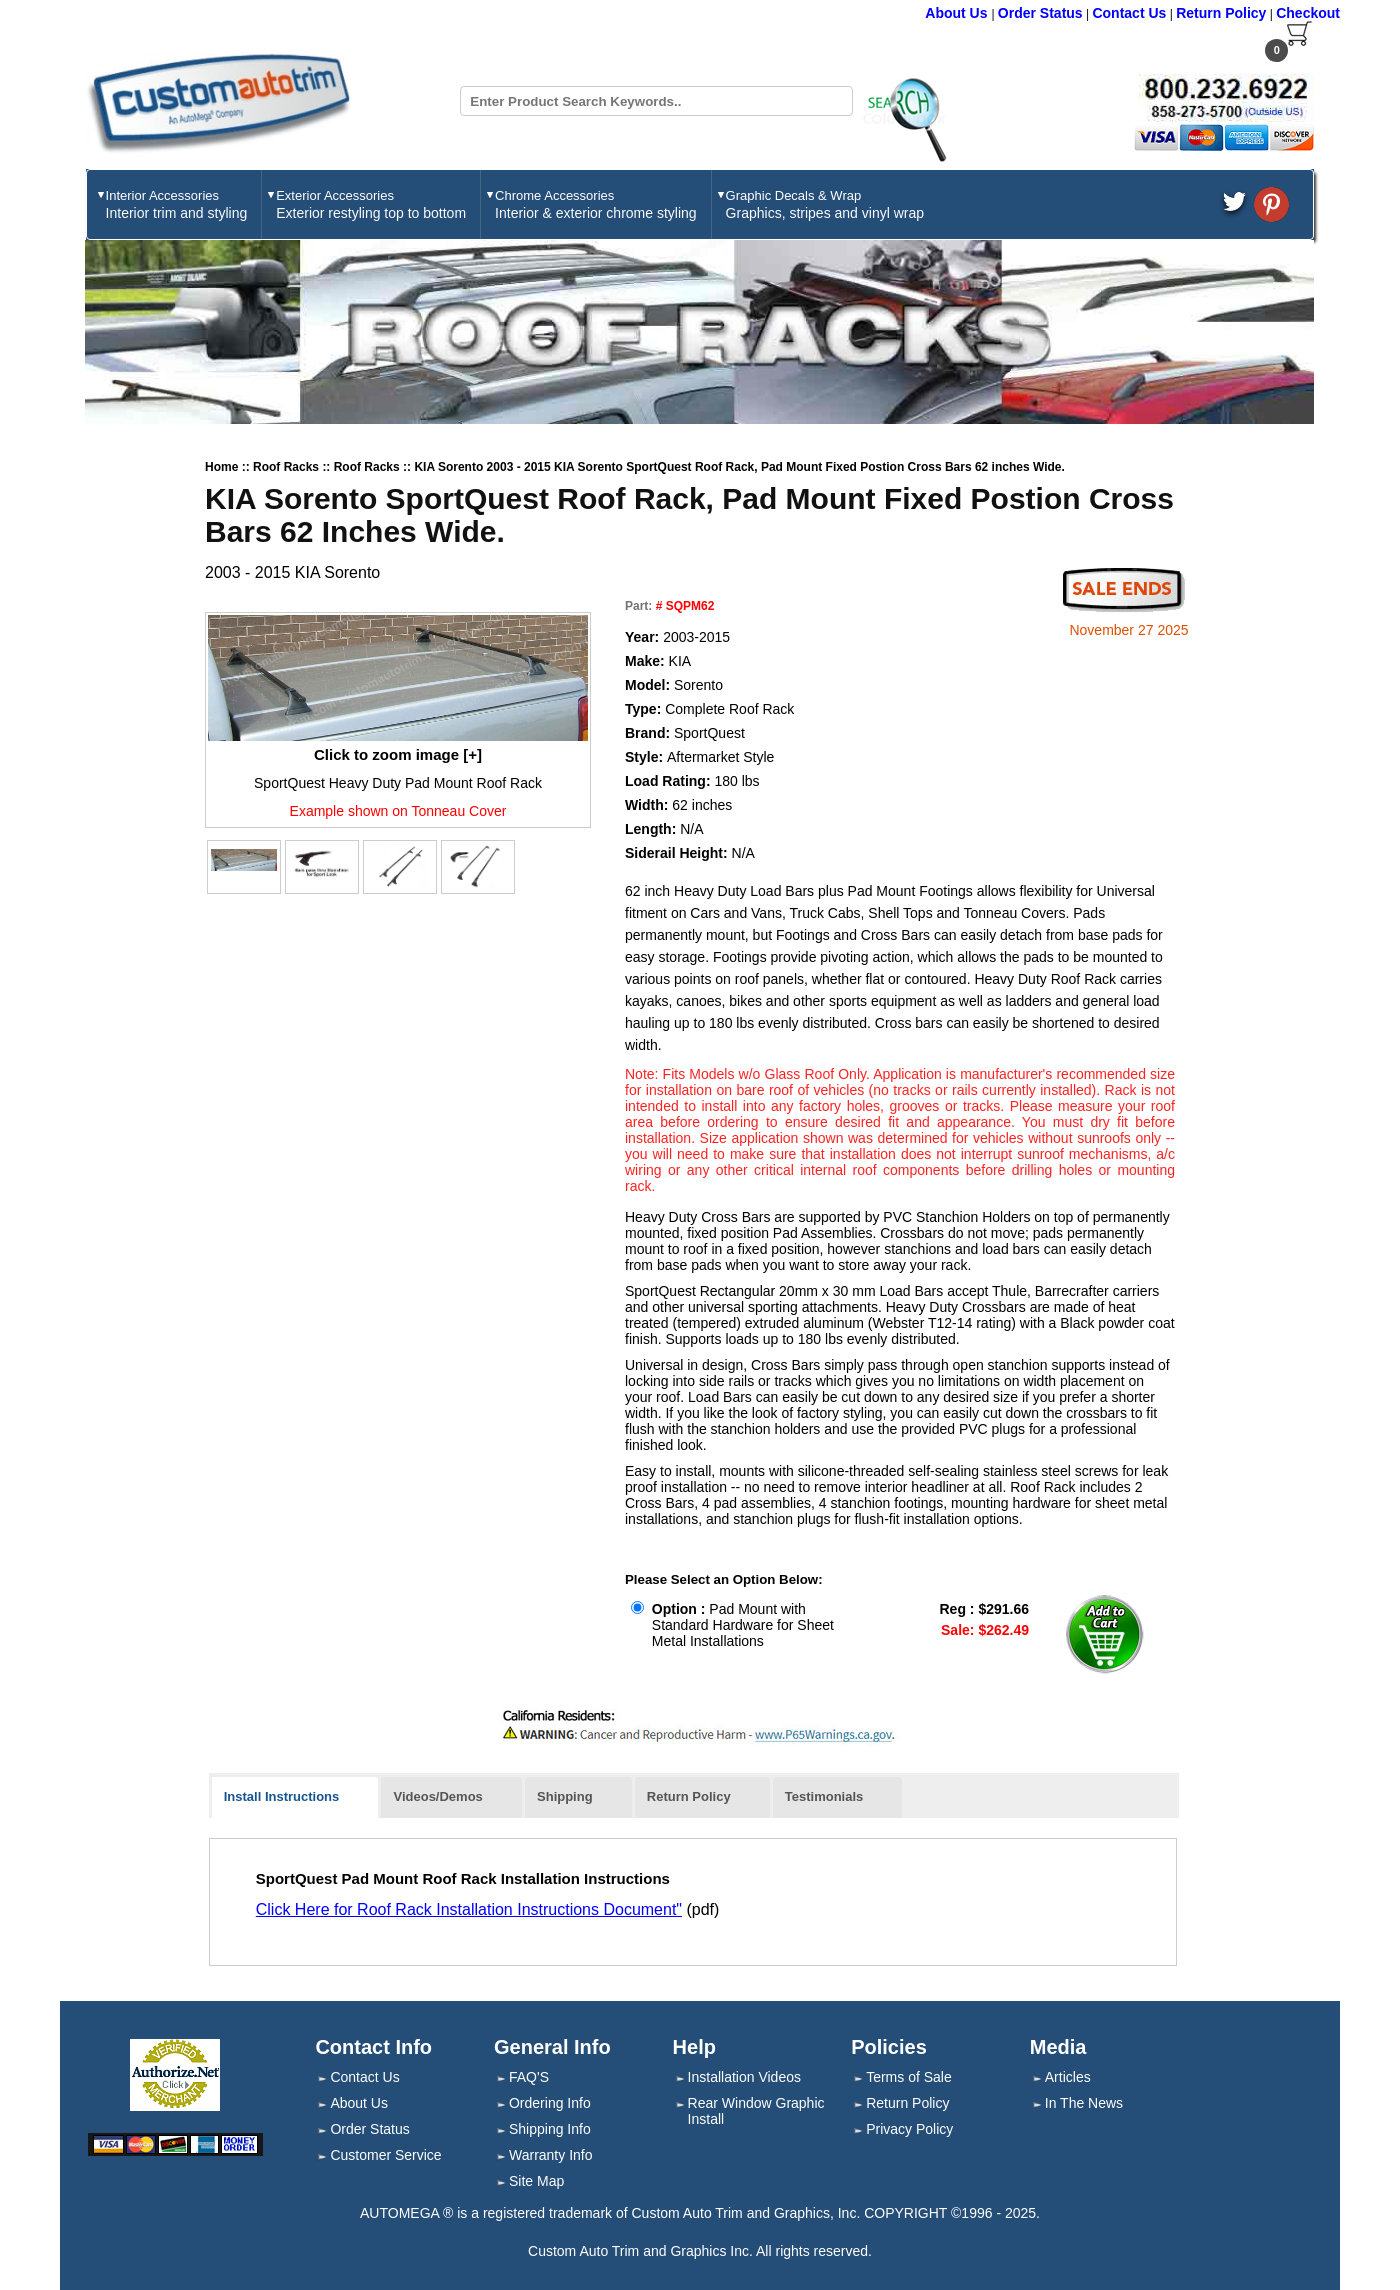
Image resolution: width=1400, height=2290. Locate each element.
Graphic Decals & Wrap (825, 204)
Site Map (536, 2181)
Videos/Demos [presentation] (437, 1796)
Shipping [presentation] (565, 1796)
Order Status (1040, 13)
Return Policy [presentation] (689, 1796)
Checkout (1308, 13)
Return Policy (1221, 13)
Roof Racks (287, 467)
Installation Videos (744, 2077)
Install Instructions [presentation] (282, 1796)
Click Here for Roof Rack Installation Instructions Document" (469, 1909)
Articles (1068, 2077)
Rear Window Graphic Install (756, 2111)
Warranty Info (551, 2155)
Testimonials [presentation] (824, 1796)
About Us (958, 13)
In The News (1084, 2103)
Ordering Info (550, 2103)
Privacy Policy (909, 2129)
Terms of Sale (909, 2077)
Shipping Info (550, 2129)
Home (221, 467)
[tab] (295, 1798)
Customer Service (385, 2155)
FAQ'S (529, 2077)
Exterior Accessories (371, 204)
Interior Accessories (177, 204)
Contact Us (1129, 13)
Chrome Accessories (596, 204)
